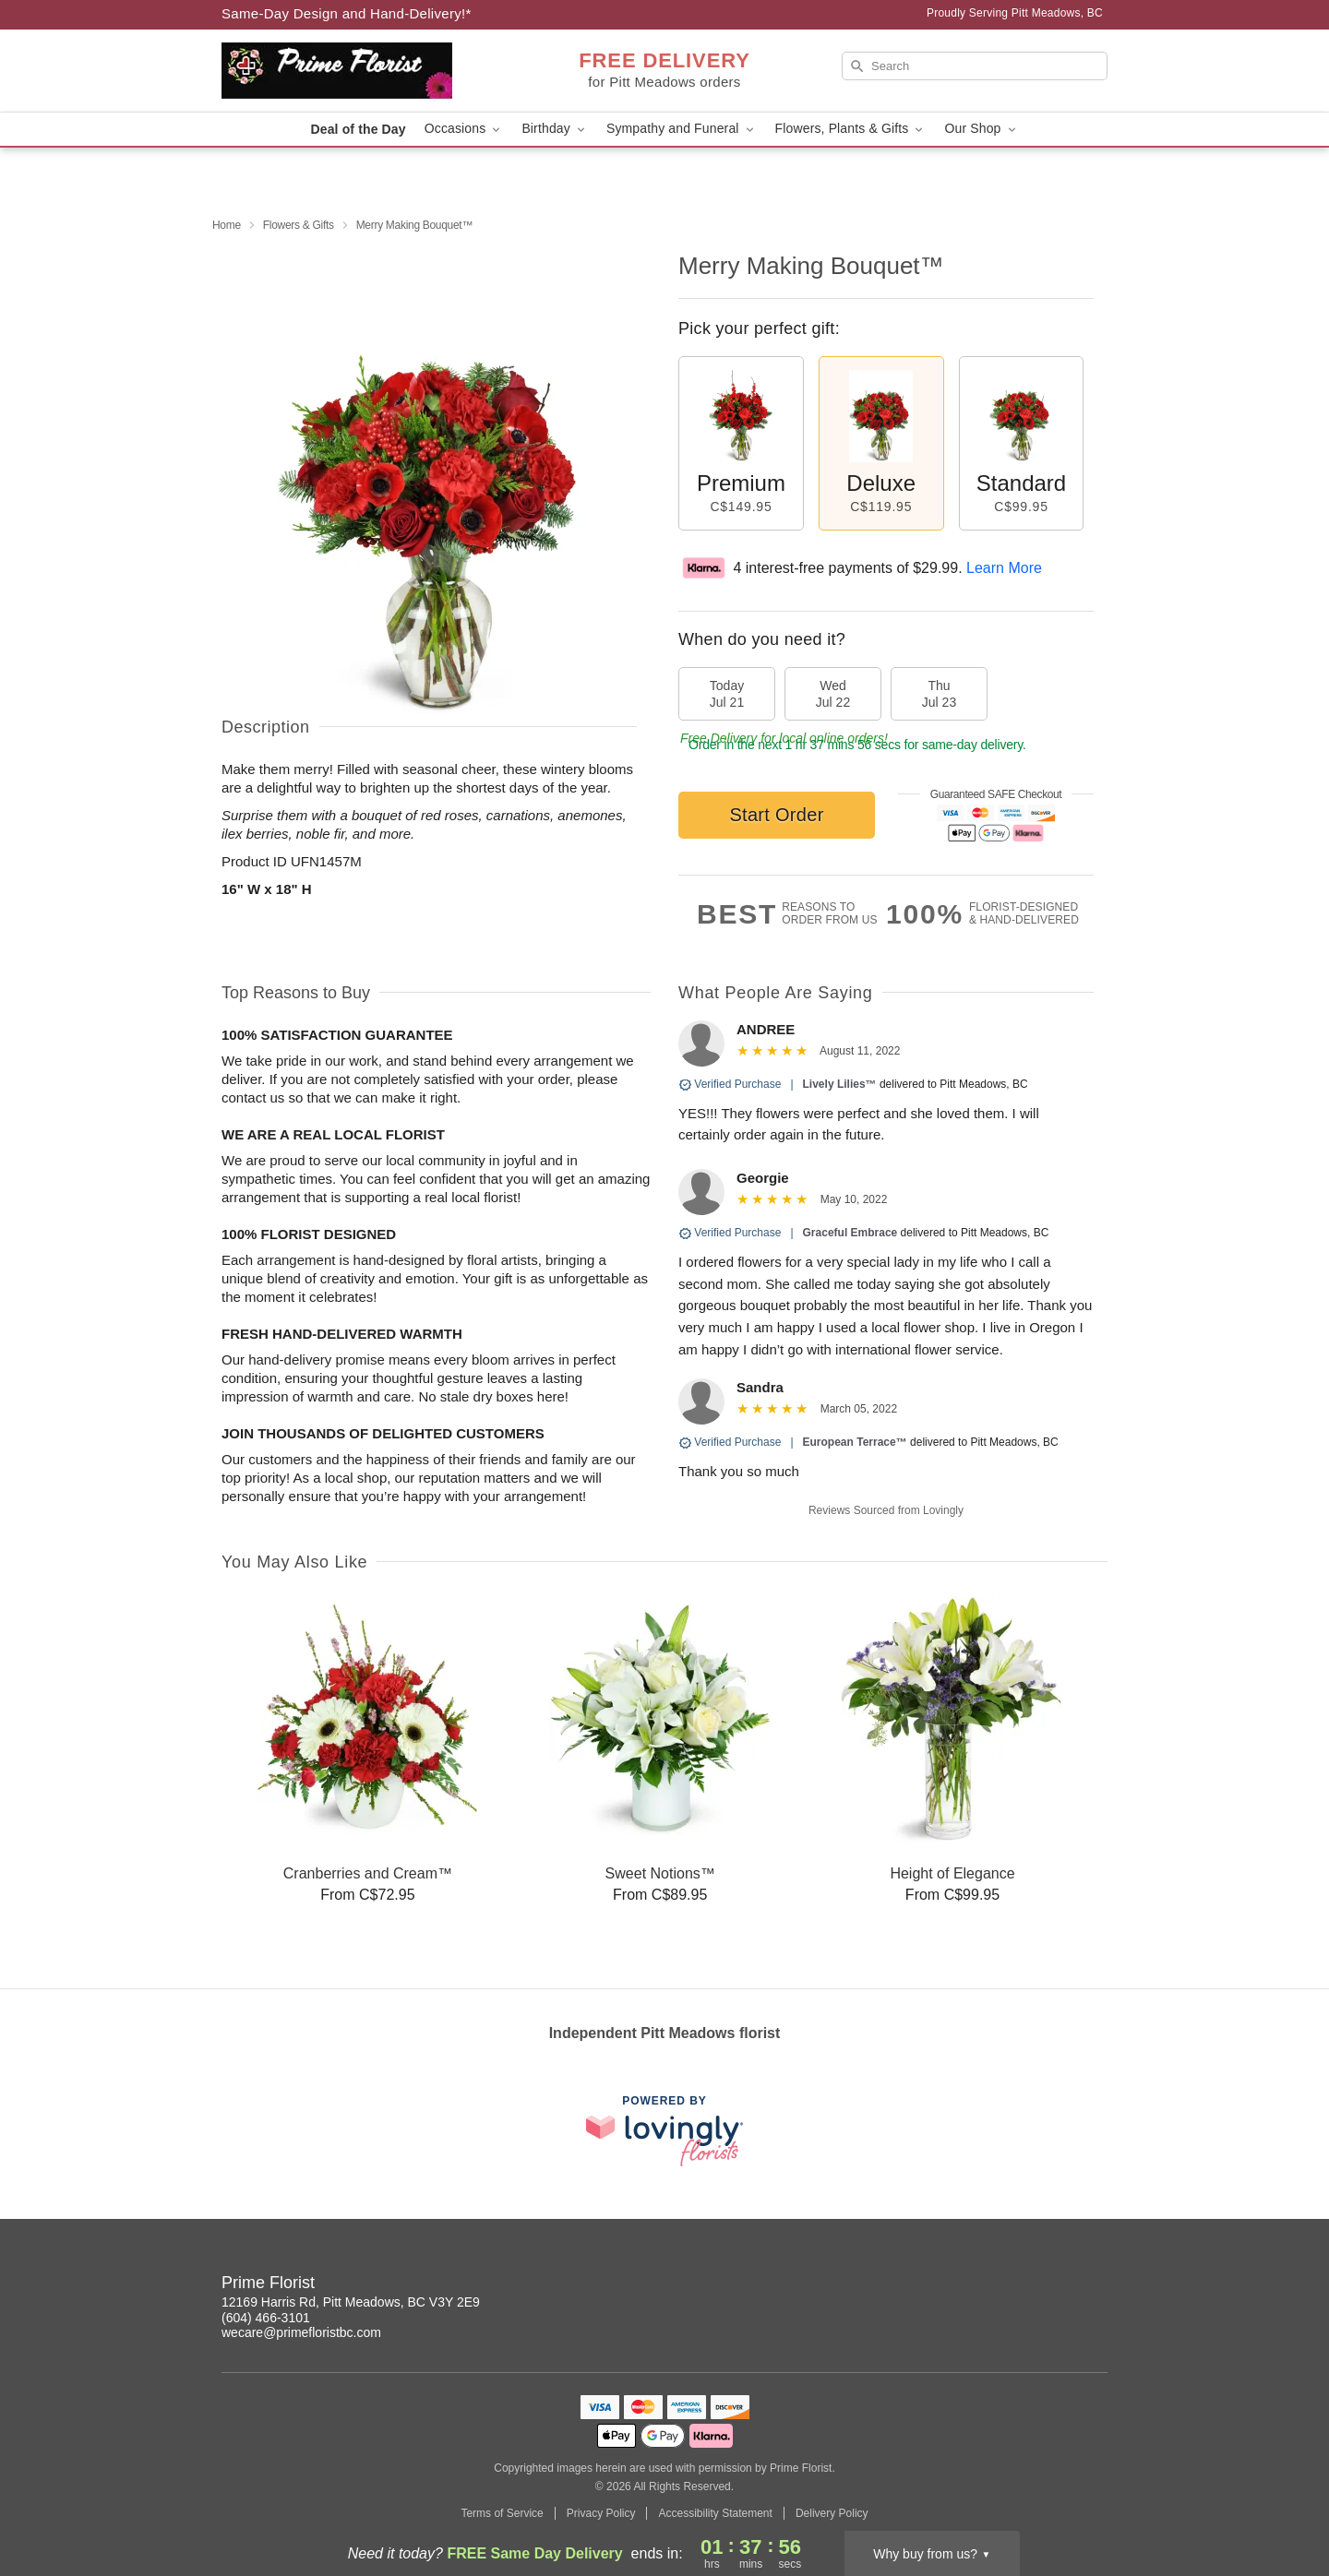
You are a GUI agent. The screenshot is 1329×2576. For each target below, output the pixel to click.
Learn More (1004, 568)
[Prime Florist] (354, 71)
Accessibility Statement (715, 2513)
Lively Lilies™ (840, 1084)
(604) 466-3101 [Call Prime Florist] (266, 2317)
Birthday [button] (554, 129)
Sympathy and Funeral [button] (681, 129)
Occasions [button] (464, 129)
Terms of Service (502, 2513)
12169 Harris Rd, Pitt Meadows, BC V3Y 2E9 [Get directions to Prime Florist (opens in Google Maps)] (351, 2302)
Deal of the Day (357, 129)
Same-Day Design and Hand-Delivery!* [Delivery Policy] (347, 13)
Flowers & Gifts (298, 225)
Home (226, 225)
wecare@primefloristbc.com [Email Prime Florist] (301, 2332)
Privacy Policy (601, 2513)
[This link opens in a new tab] (664, 2130)
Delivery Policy (832, 2513)
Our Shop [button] (981, 129)
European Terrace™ (855, 1442)
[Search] (975, 66)
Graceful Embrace (850, 1232)
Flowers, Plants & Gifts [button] (851, 129)
